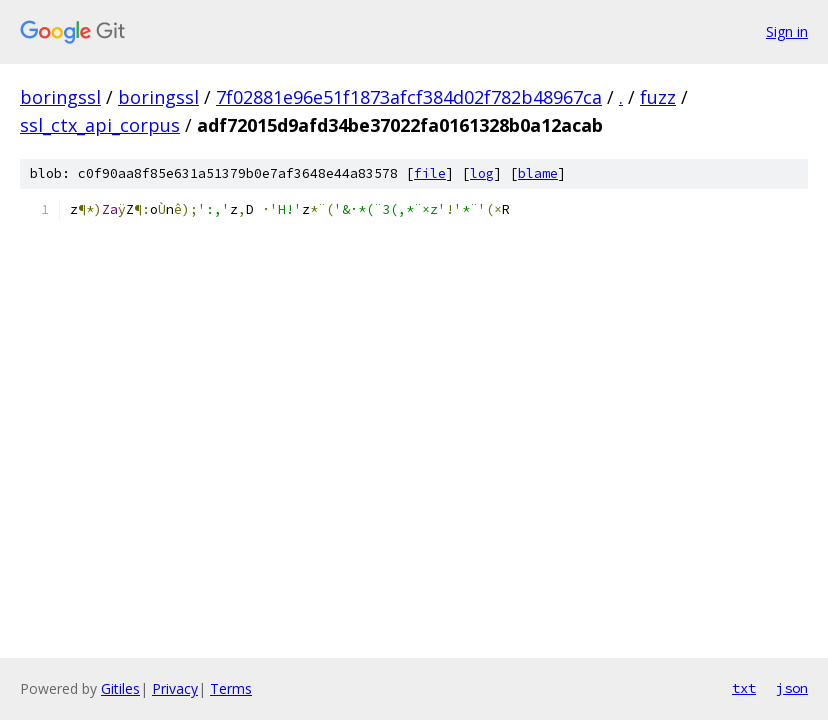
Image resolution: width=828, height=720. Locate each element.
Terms (231, 688)
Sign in (787, 31)
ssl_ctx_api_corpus (100, 125)
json (792, 688)
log (482, 173)
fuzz (658, 97)
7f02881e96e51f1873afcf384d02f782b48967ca (409, 97)
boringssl (60, 97)
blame (538, 173)
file (430, 173)
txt (744, 688)
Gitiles (120, 688)
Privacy (175, 688)
